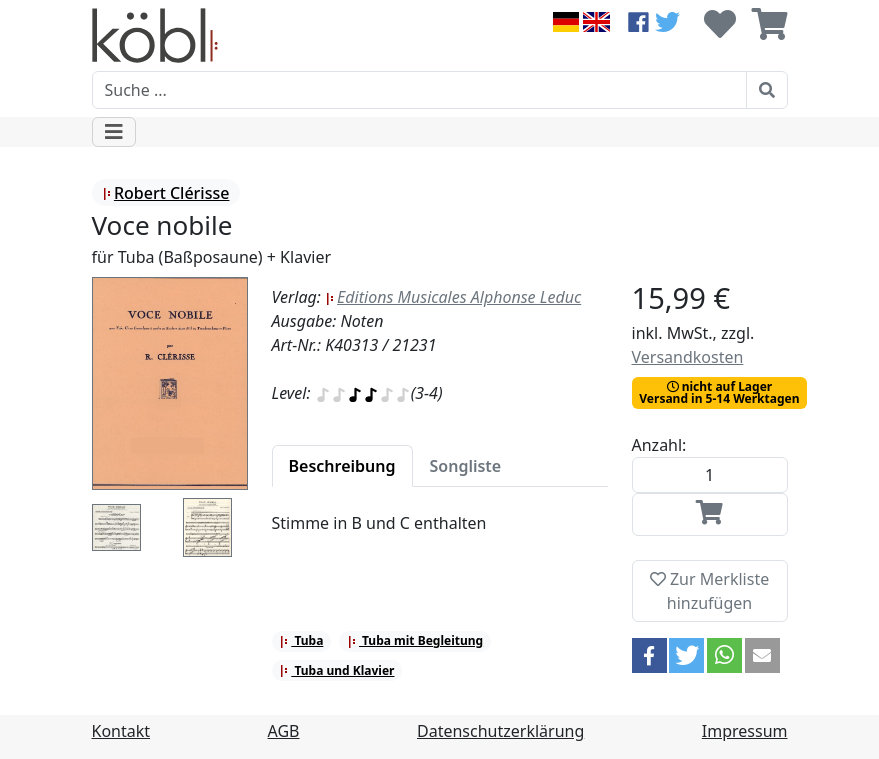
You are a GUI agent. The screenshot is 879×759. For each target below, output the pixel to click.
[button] (649, 655)
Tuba (301, 640)
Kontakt (121, 731)
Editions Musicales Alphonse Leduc (453, 297)
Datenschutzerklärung (500, 731)
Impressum (745, 731)
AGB (284, 731)
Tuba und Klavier (336, 670)
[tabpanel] (440, 535)
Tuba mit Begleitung (415, 640)
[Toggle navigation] (114, 132)
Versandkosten (688, 357)
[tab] (342, 466)
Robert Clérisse (166, 193)
